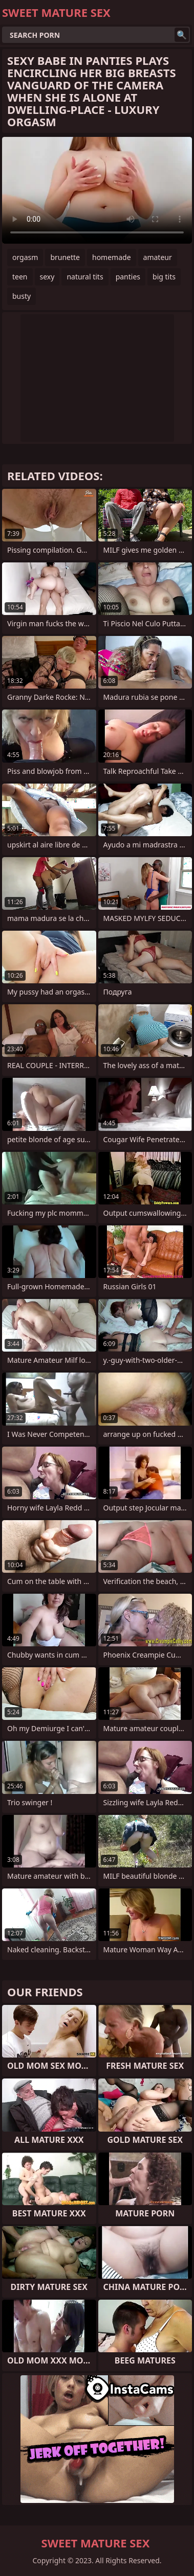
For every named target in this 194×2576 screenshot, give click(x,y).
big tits (164, 276)
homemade (111, 257)
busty (21, 296)
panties (128, 276)
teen (20, 276)
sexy (47, 276)
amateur (157, 257)
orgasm (25, 257)
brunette (65, 257)
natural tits (85, 276)
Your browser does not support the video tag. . (97, 190)
